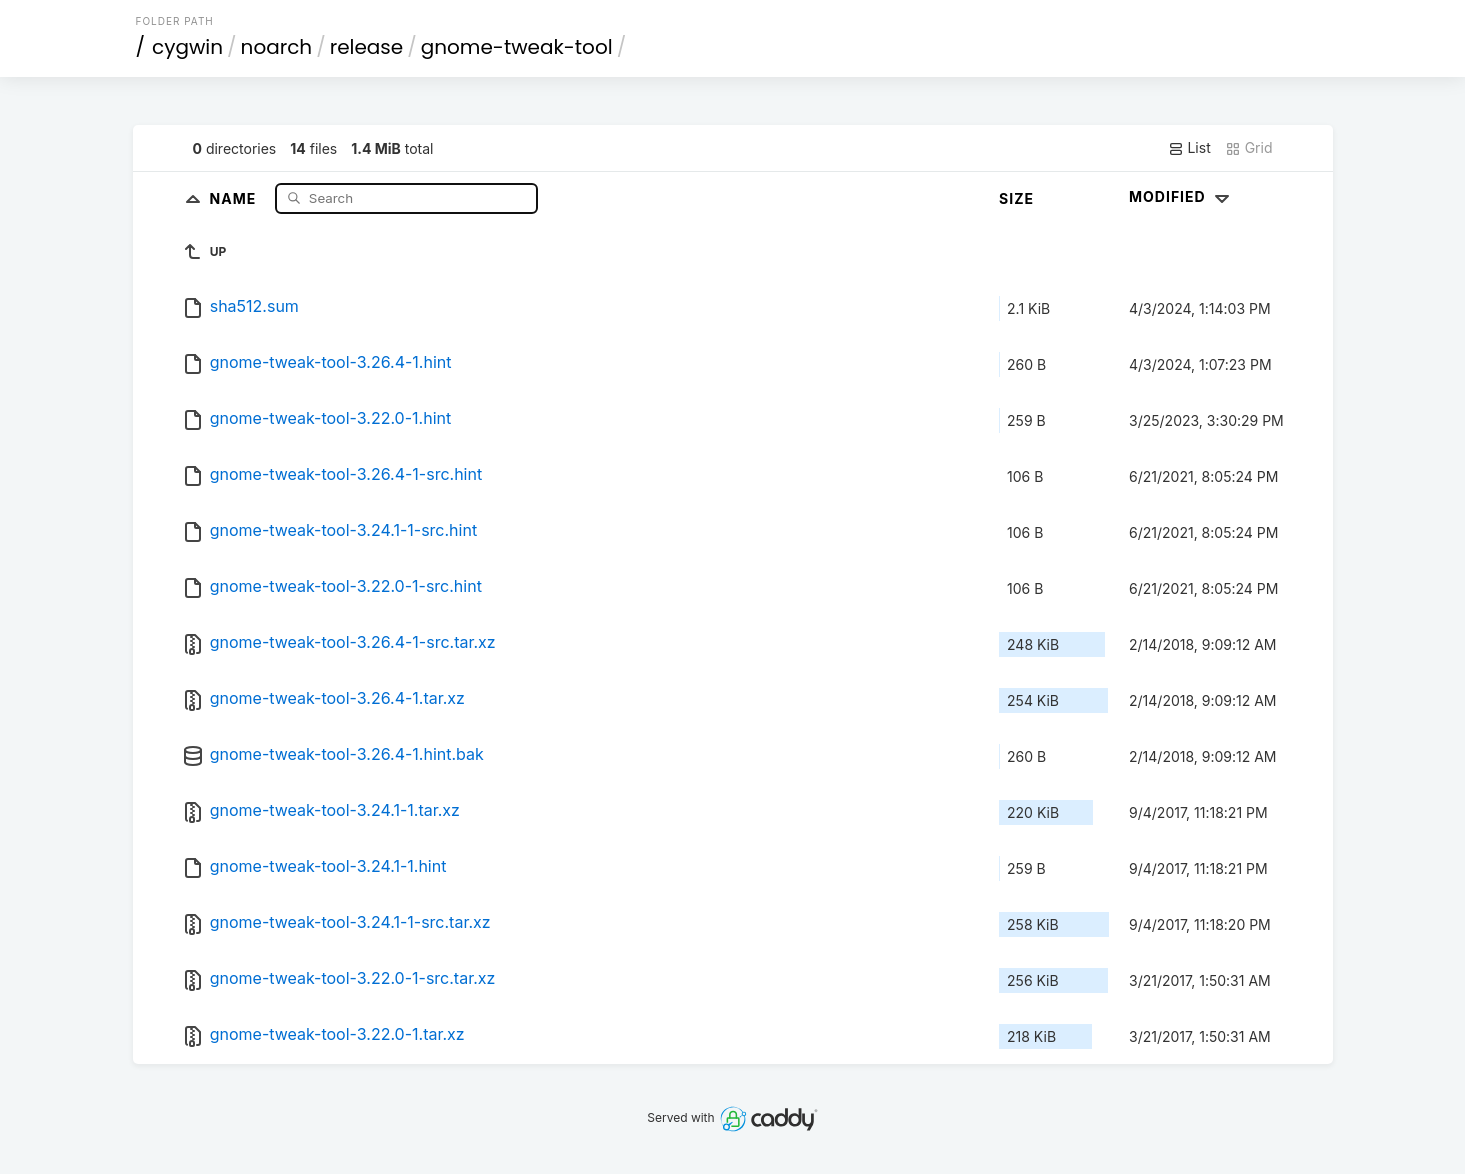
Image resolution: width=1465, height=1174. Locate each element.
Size (1016, 198)
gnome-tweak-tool (517, 47)
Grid (1249, 148)
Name (235, 197)
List (1189, 148)
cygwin (187, 47)
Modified (1181, 196)
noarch (277, 47)
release (367, 47)
